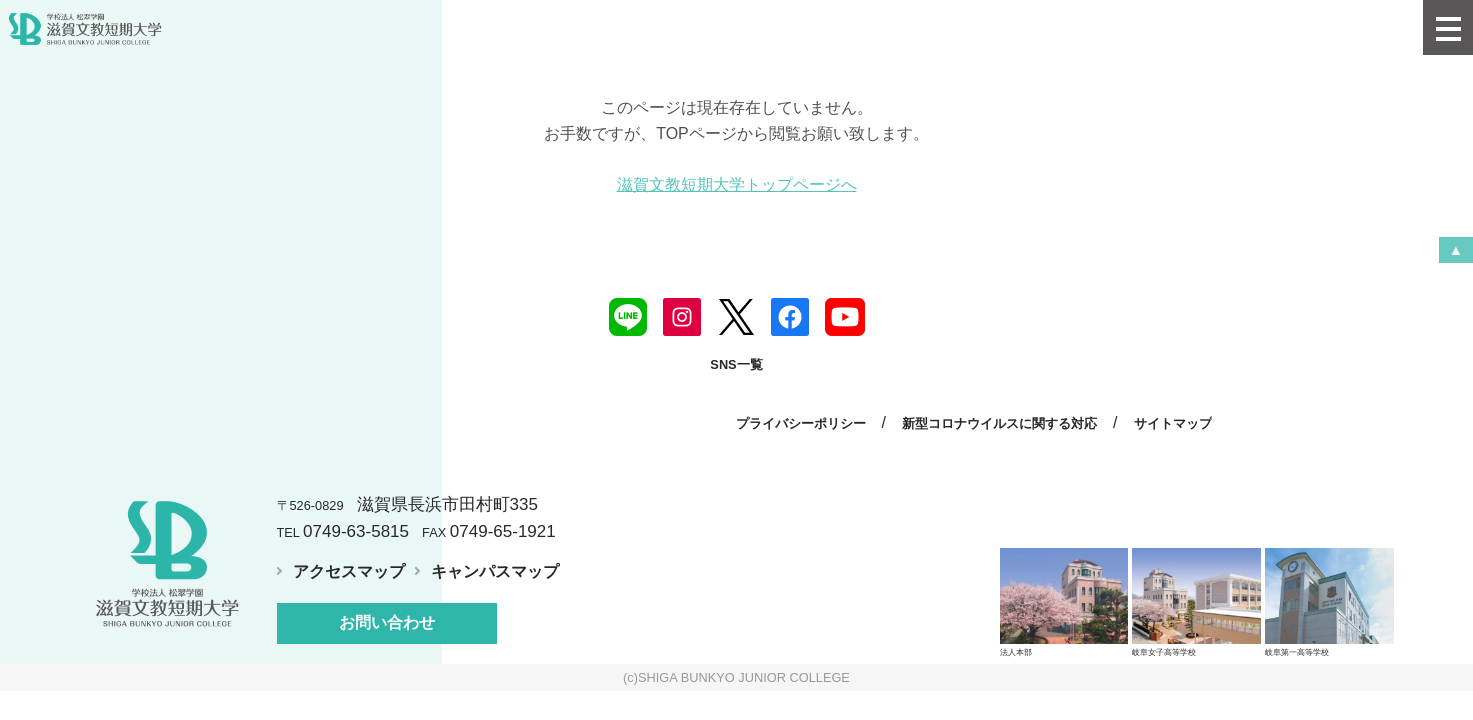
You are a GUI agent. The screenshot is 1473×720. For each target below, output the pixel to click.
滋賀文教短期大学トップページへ (737, 184)
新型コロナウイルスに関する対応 (999, 423)
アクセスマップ (349, 571)
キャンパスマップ (495, 571)
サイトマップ (1173, 423)
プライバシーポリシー (801, 423)
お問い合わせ (387, 622)
